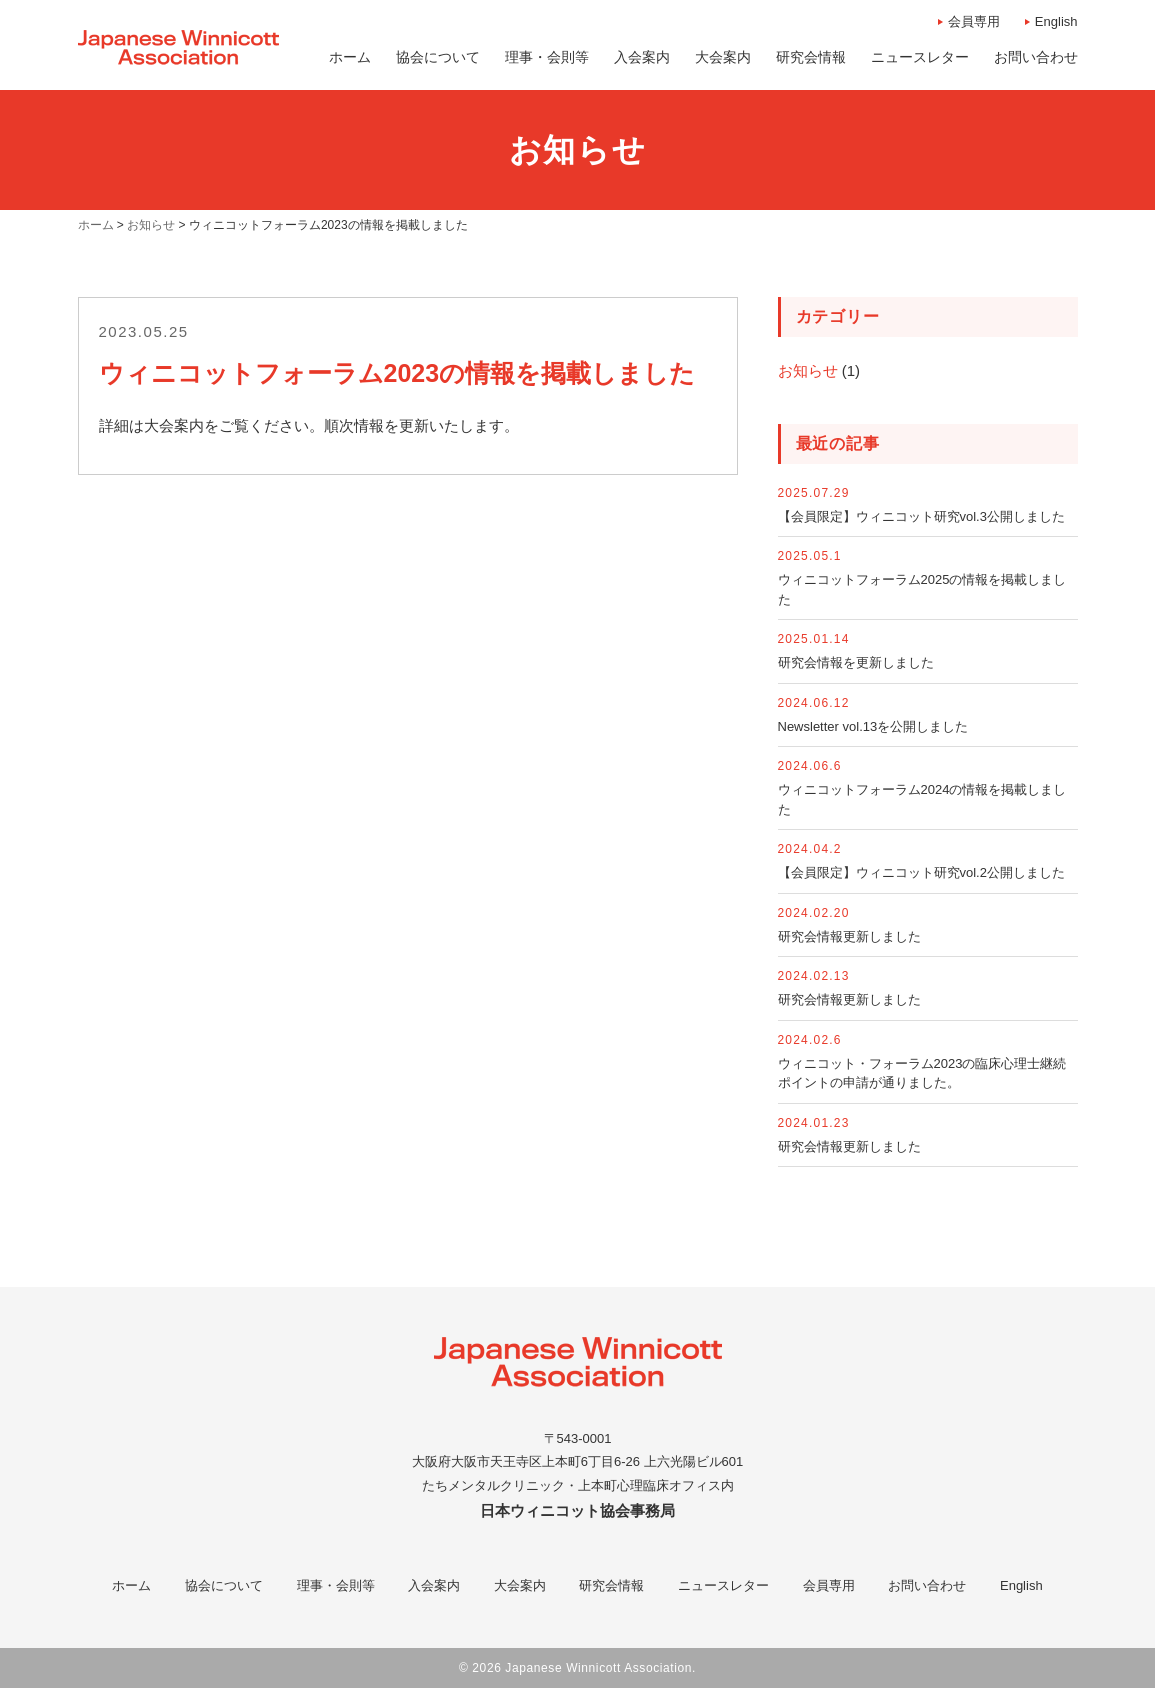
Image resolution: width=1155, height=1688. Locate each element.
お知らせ (808, 370)
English (1056, 21)
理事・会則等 (336, 1585)
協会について (224, 1585)
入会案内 (434, 1585)
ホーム (131, 1585)
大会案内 (520, 1585)
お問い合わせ (927, 1585)
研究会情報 (611, 1585)
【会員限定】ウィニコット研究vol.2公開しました (921, 872)
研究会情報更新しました (849, 936)
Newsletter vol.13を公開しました (873, 726)
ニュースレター (723, 1585)
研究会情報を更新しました (856, 662)
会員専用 (974, 21)
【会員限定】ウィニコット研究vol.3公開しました (921, 516)
